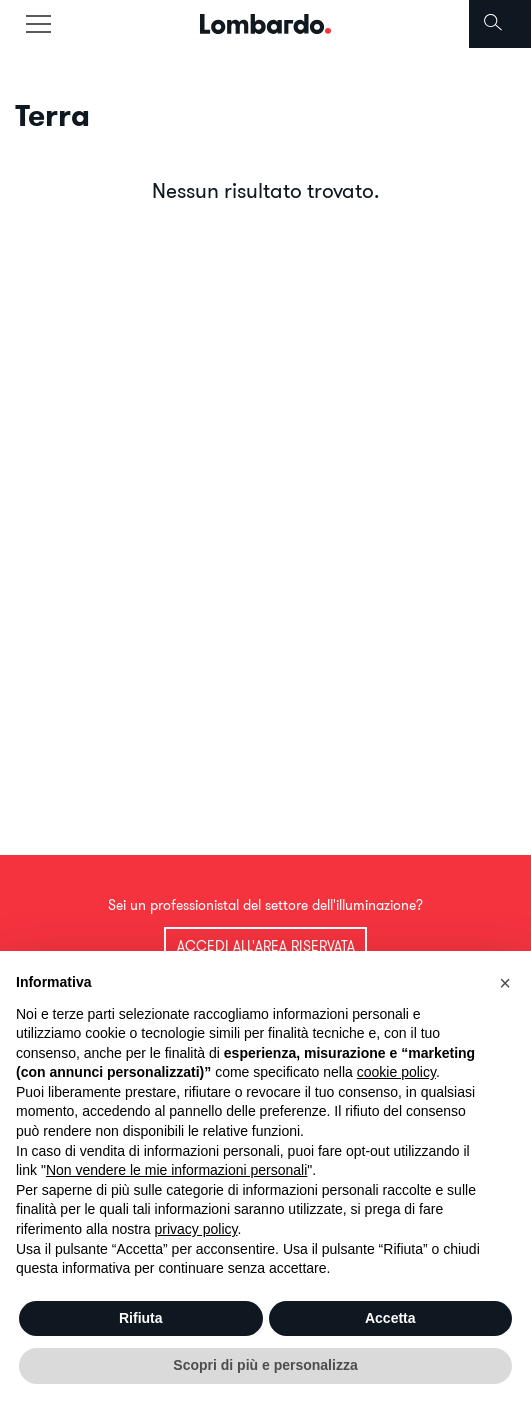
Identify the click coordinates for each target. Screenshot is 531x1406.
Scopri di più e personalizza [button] (265, 1365)
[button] (505, 983)
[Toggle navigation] (38, 24)
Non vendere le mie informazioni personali (176, 1170)
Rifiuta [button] (141, 1318)
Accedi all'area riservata (266, 946)
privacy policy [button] (196, 1229)
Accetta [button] (390, 1318)
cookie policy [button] (396, 1072)
